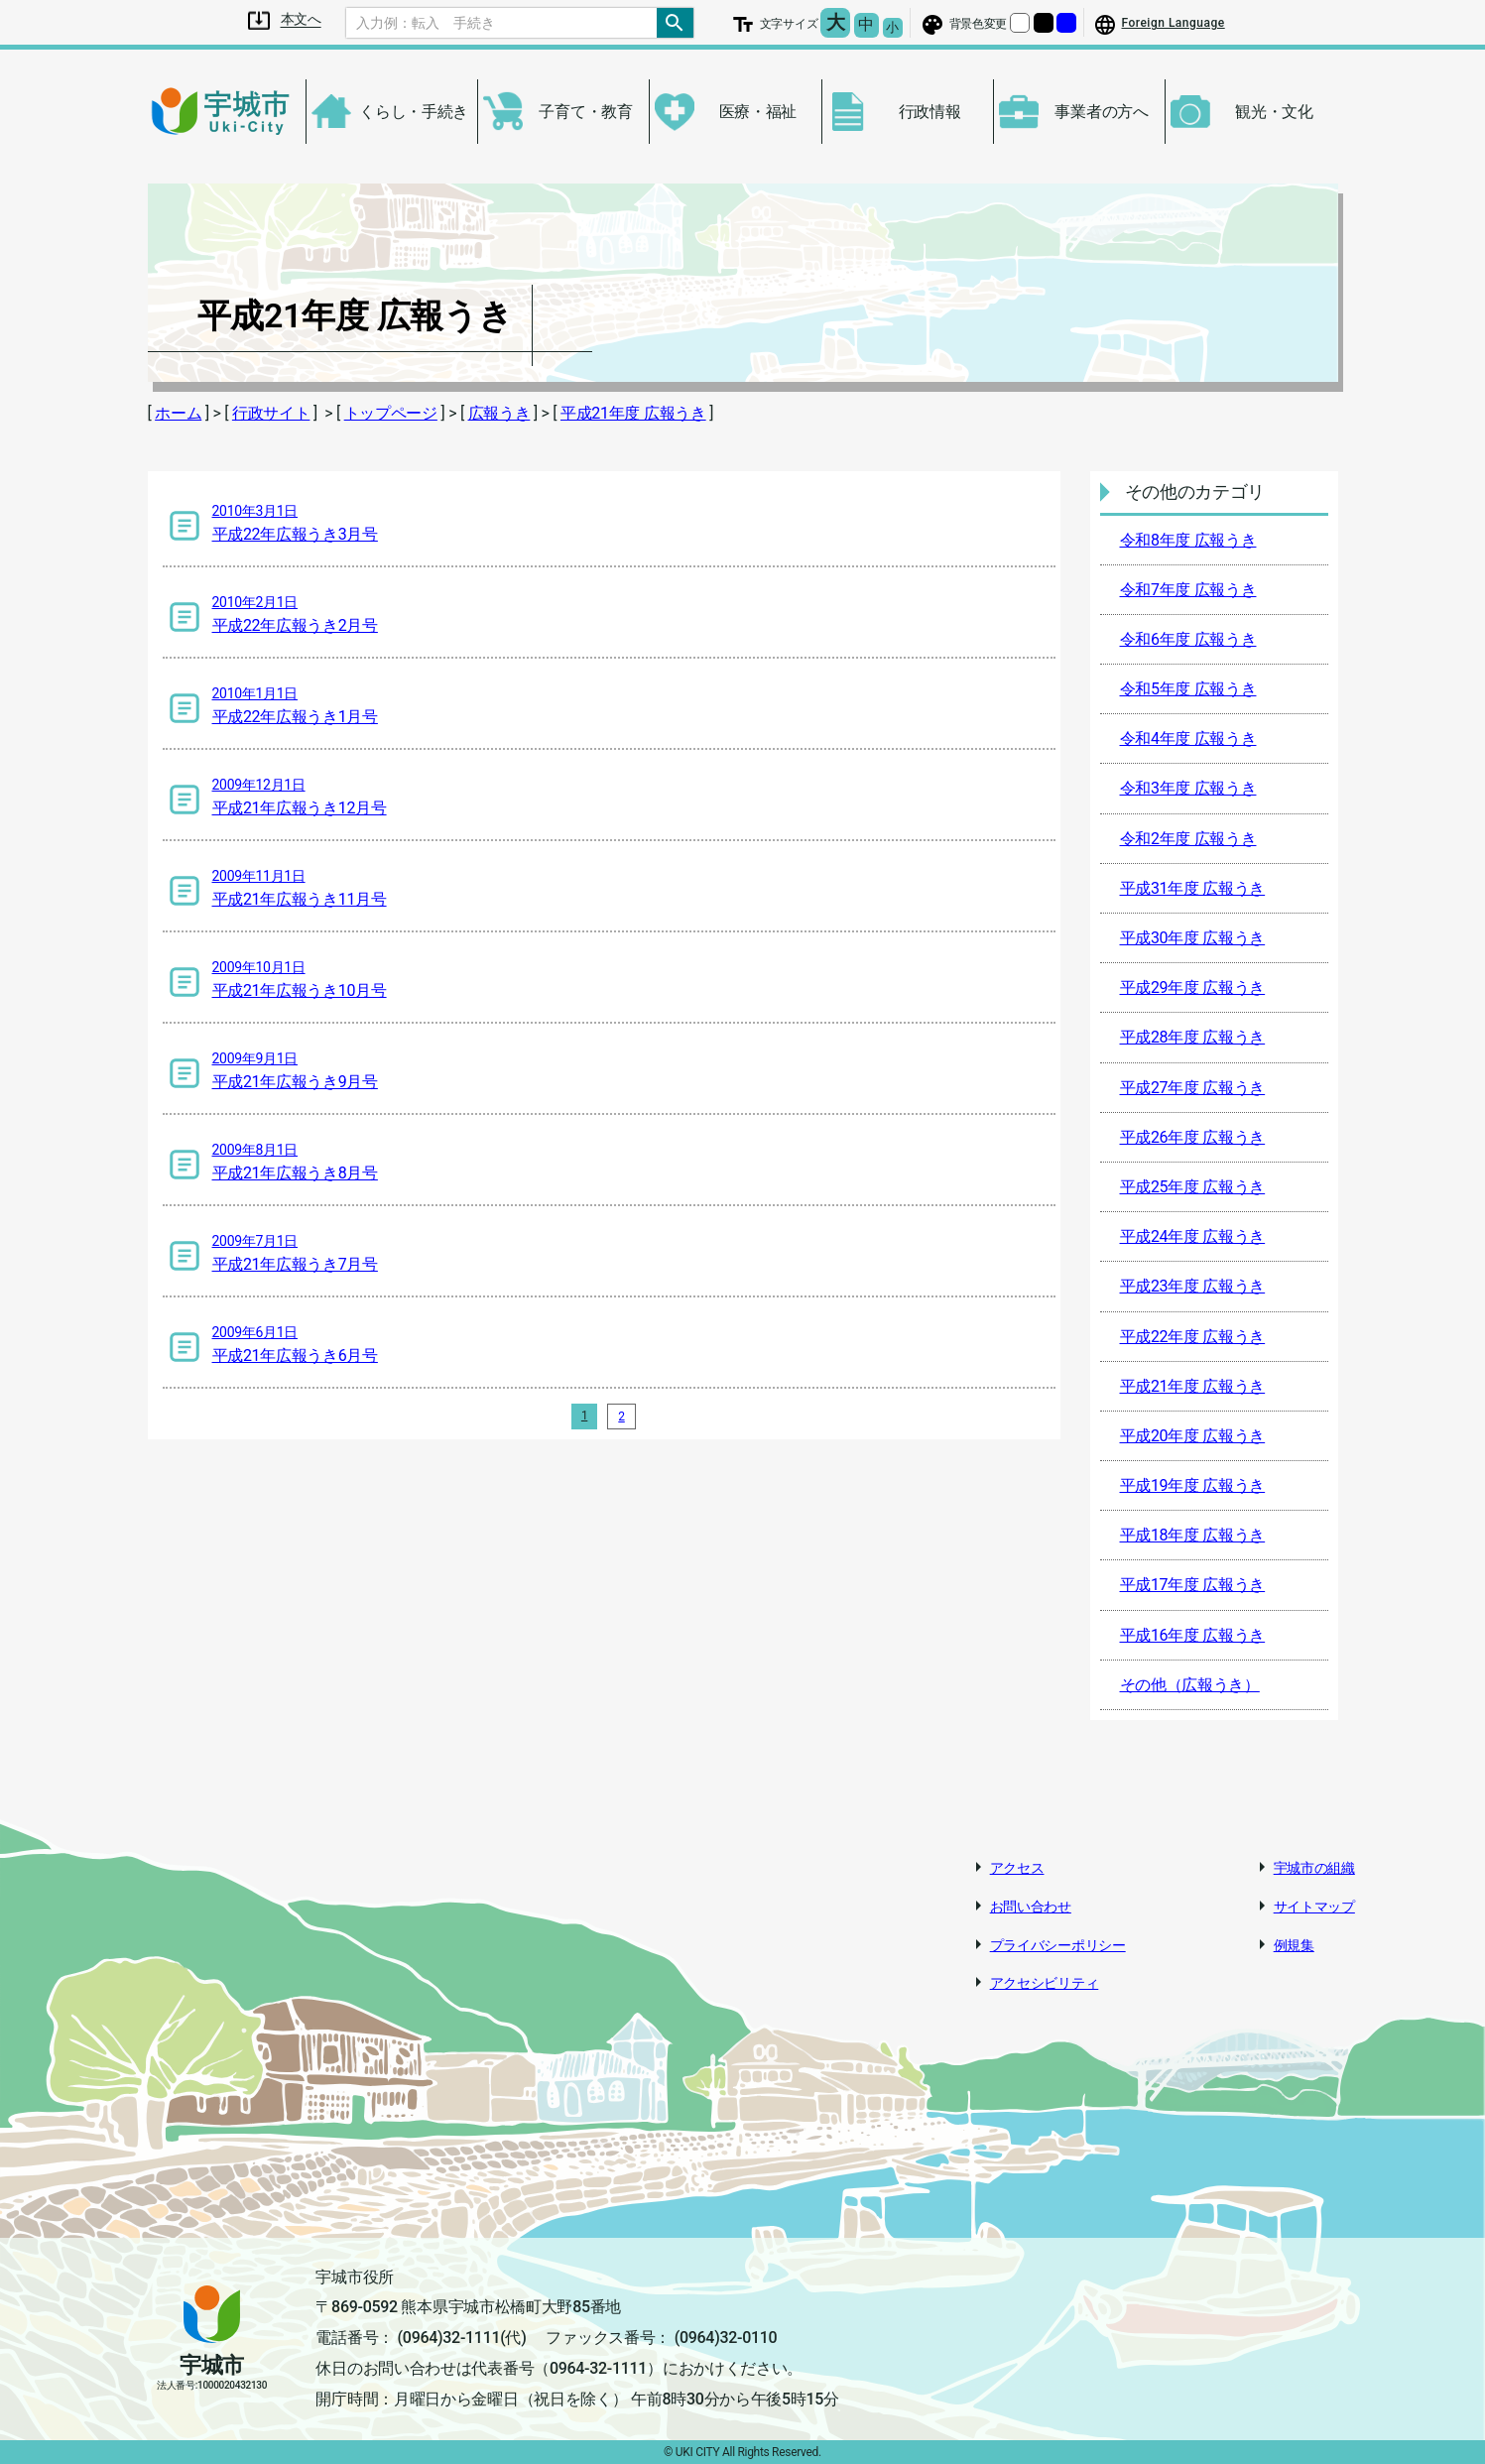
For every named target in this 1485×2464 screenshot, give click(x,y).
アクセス (1017, 1868)
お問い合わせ (1030, 1906)
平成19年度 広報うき (1193, 1485)
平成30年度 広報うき (1193, 937)
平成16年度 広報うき (1193, 1635)
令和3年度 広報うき (1188, 788)
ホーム (178, 413)
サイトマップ (1314, 1906)
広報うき (499, 413)
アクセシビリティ (1044, 1983)
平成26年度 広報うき (1193, 1137)
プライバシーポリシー (1058, 1945)
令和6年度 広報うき (1188, 639)
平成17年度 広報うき (1193, 1584)
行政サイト (271, 413)
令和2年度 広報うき (1188, 838)
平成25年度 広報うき (1193, 1186)
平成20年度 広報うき (1193, 1435)
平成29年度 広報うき (1193, 987)
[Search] (502, 23)
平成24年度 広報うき (1193, 1236)
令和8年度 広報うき (1188, 540)
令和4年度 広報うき (1188, 738)
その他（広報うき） (1190, 1684)
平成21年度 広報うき (633, 413)
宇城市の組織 (1314, 1868)
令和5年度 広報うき (1188, 688)
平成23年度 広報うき (1193, 1286)
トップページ (390, 413)
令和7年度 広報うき (1188, 589)
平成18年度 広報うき (1193, 1535)
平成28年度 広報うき (1193, 1037)
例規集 (1294, 1945)
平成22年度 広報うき (1193, 1336)
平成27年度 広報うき (1193, 1087)
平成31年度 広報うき (1193, 888)
